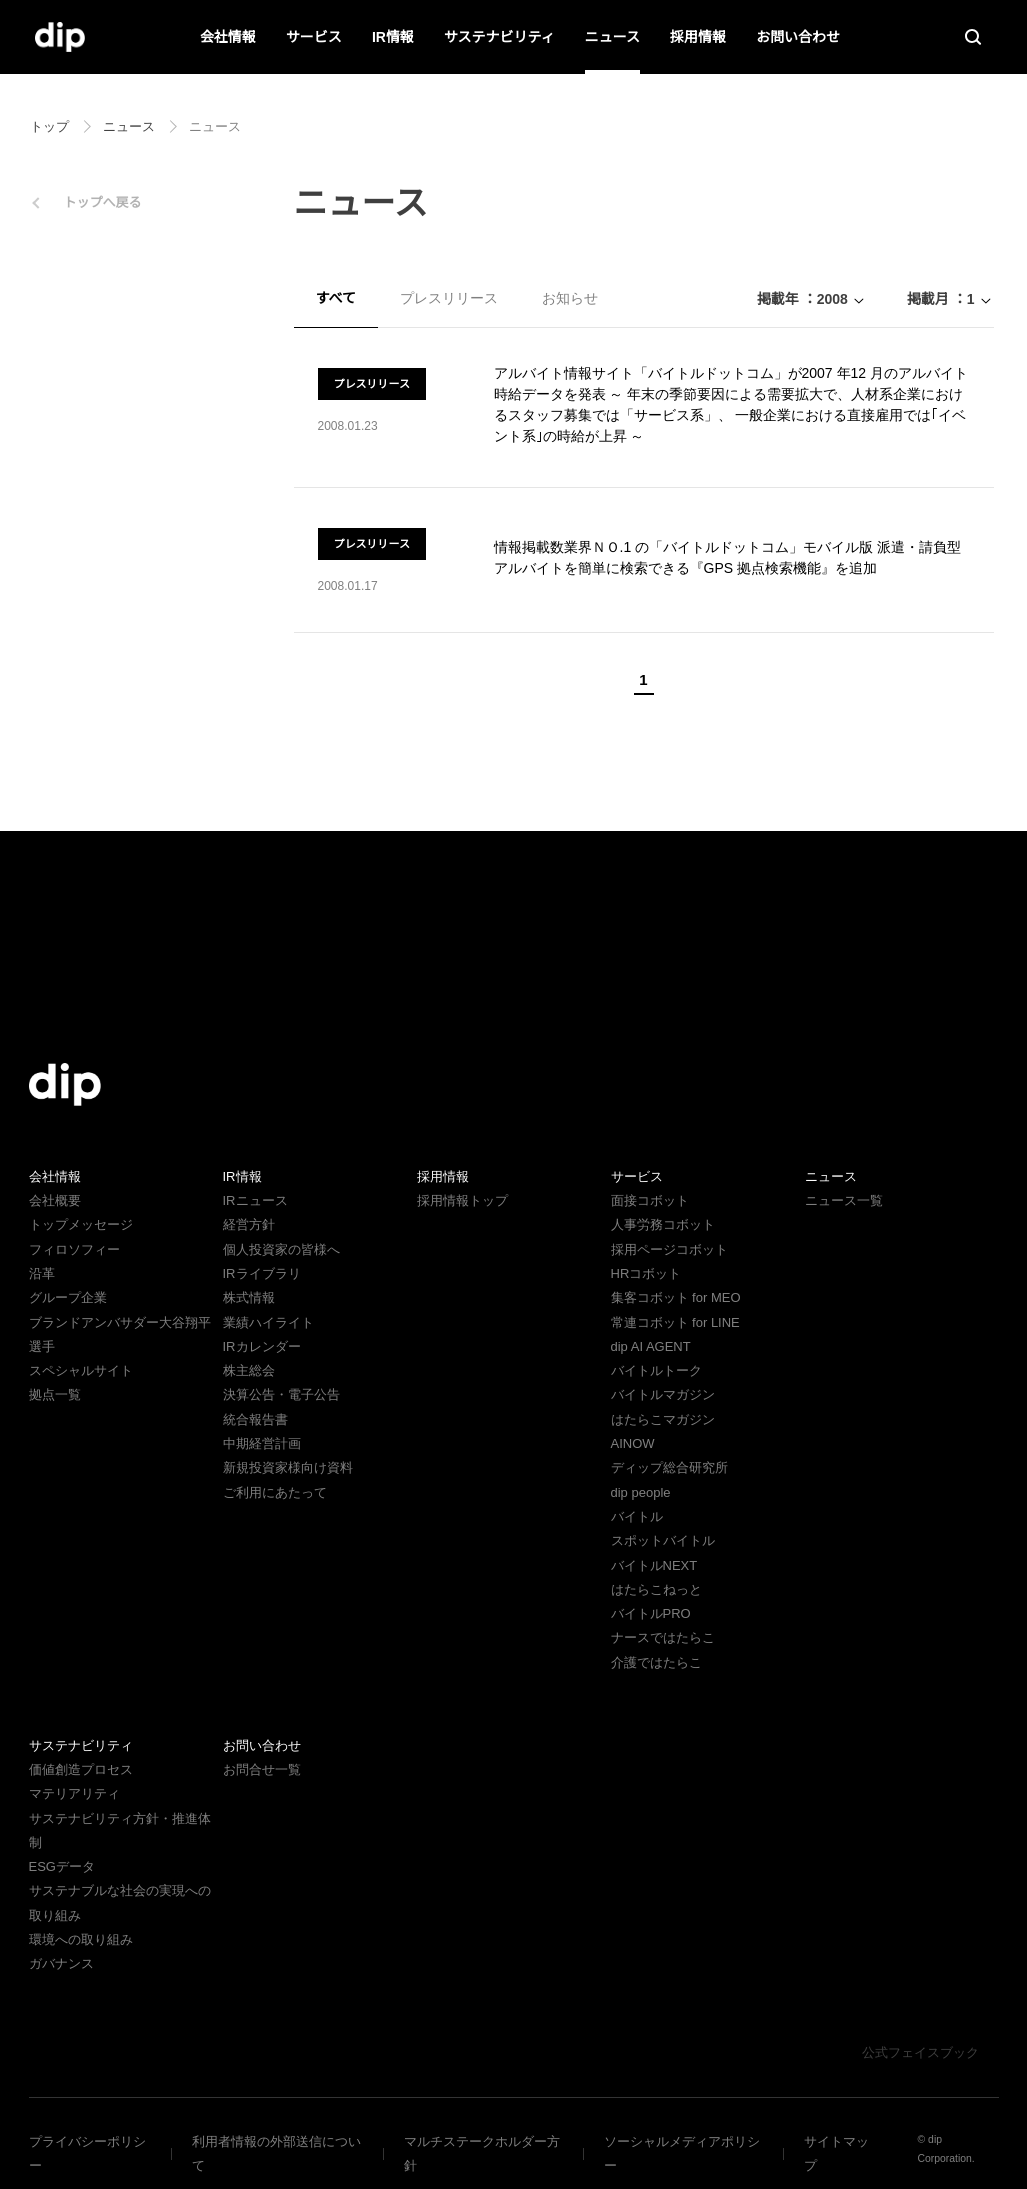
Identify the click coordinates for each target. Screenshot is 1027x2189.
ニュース (612, 37)
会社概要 (55, 1200)
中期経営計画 (262, 1443)
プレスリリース (448, 298)
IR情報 (393, 37)
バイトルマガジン (663, 1394)
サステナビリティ (499, 37)
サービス (315, 37)
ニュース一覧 (843, 1200)
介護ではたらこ (656, 1662)
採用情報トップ (462, 1200)
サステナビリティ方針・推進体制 (126, 1818)
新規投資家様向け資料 (288, 1467)
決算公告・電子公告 (281, 1394)
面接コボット (650, 1200)
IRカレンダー (261, 1346)
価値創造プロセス (81, 1769)
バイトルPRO (656, 1613)
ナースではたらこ (662, 1637)
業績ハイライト (268, 1322)
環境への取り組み (81, 1915)
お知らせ (569, 298)
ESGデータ (60, 1842)
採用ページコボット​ (669, 1249)
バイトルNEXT (652, 1565)
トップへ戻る (103, 202)
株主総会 (249, 1370)
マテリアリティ (74, 1793)
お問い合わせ (798, 37)
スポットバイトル (663, 1540)
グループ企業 (67, 1297)
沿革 (42, 1273)
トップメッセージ (81, 1224)
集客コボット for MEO (675, 1297)
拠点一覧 (55, 1394)
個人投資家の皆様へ (281, 1249)
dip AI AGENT (649, 1346)
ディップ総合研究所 (669, 1467)
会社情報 (229, 37)
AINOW (631, 1443)
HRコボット (645, 1273)
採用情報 (698, 37)
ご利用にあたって (274, 1492)
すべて (336, 298)
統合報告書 (255, 1419)
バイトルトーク (656, 1370)
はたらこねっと (656, 1589)
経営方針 (249, 1224)
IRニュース (254, 1200)
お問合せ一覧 (262, 1769)
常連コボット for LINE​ (675, 1322)
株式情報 (249, 1297)
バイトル (637, 1516)
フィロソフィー (74, 1249)
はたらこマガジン (663, 1419)
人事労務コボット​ (663, 1224)
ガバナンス (61, 1939)
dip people (643, 1492)
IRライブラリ (261, 1273)
